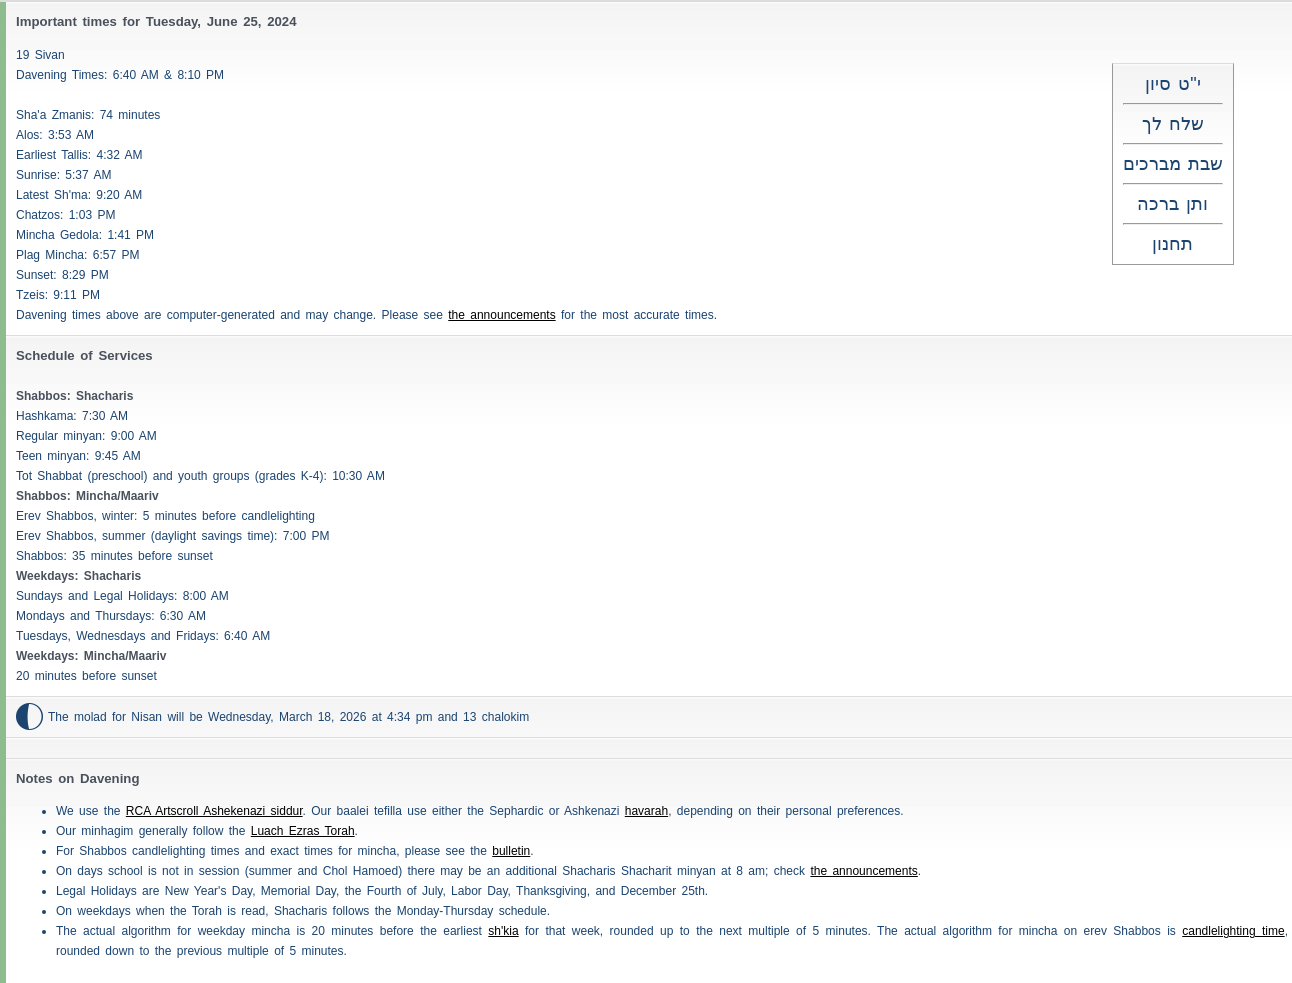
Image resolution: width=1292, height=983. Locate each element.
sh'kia (503, 931)
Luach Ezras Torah (303, 831)
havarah (646, 811)
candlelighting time (1233, 931)
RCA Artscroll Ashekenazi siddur (214, 811)
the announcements (501, 315)
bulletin (511, 851)
